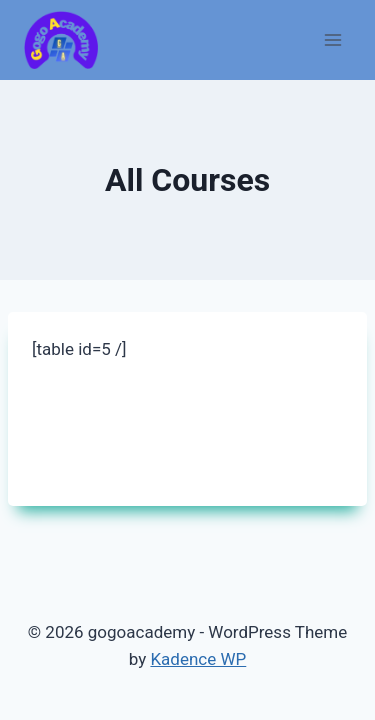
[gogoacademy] (61, 40)
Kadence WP (198, 659)
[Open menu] (332, 39)
